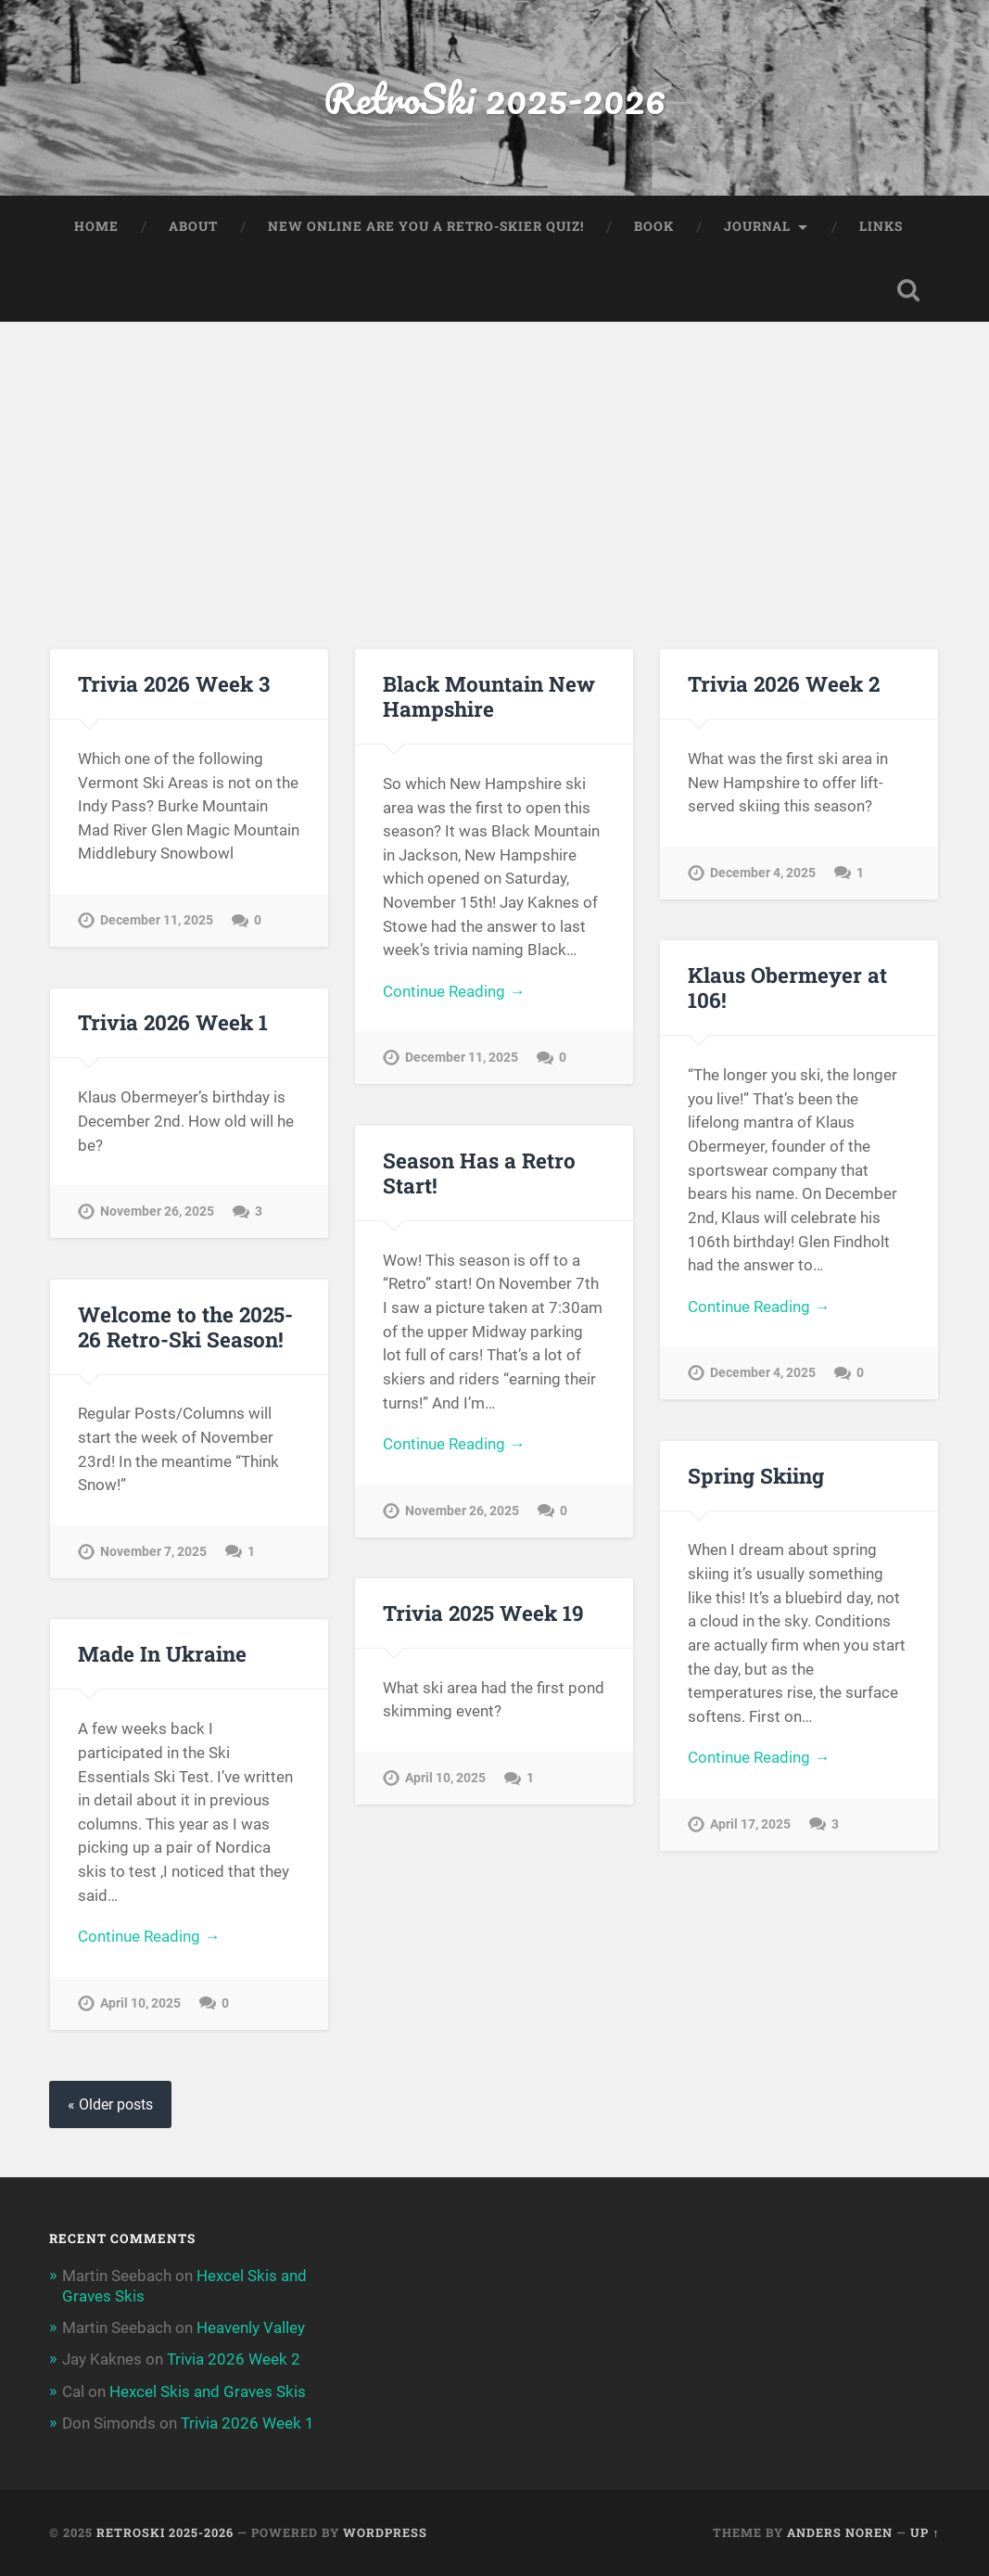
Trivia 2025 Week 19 (483, 1612)
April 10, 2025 (445, 1778)
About (193, 226)
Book (654, 226)
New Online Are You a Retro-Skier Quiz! (426, 226)
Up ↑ (924, 2532)
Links (881, 226)
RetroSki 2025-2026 (494, 98)
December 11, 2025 (156, 920)
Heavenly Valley (251, 2327)
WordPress (385, 2532)
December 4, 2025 (763, 873)
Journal (757, 226)
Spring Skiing (756, 1475)
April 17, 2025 (750, 1824)
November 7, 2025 (153, 1552)
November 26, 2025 (157, 1211)
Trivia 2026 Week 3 (174, 683)
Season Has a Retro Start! (479, 1172)
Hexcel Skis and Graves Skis (207, 2391)
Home (96, 226)
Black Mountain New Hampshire (489, 696)
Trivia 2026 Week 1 (173, 1022)
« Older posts (110, 2104)
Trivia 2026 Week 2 (784, 683)
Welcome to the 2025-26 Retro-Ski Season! (185, 1326)
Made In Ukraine (162, 1653)
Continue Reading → (454, 991)
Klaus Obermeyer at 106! (787, 987)
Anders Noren (840, 2532)
